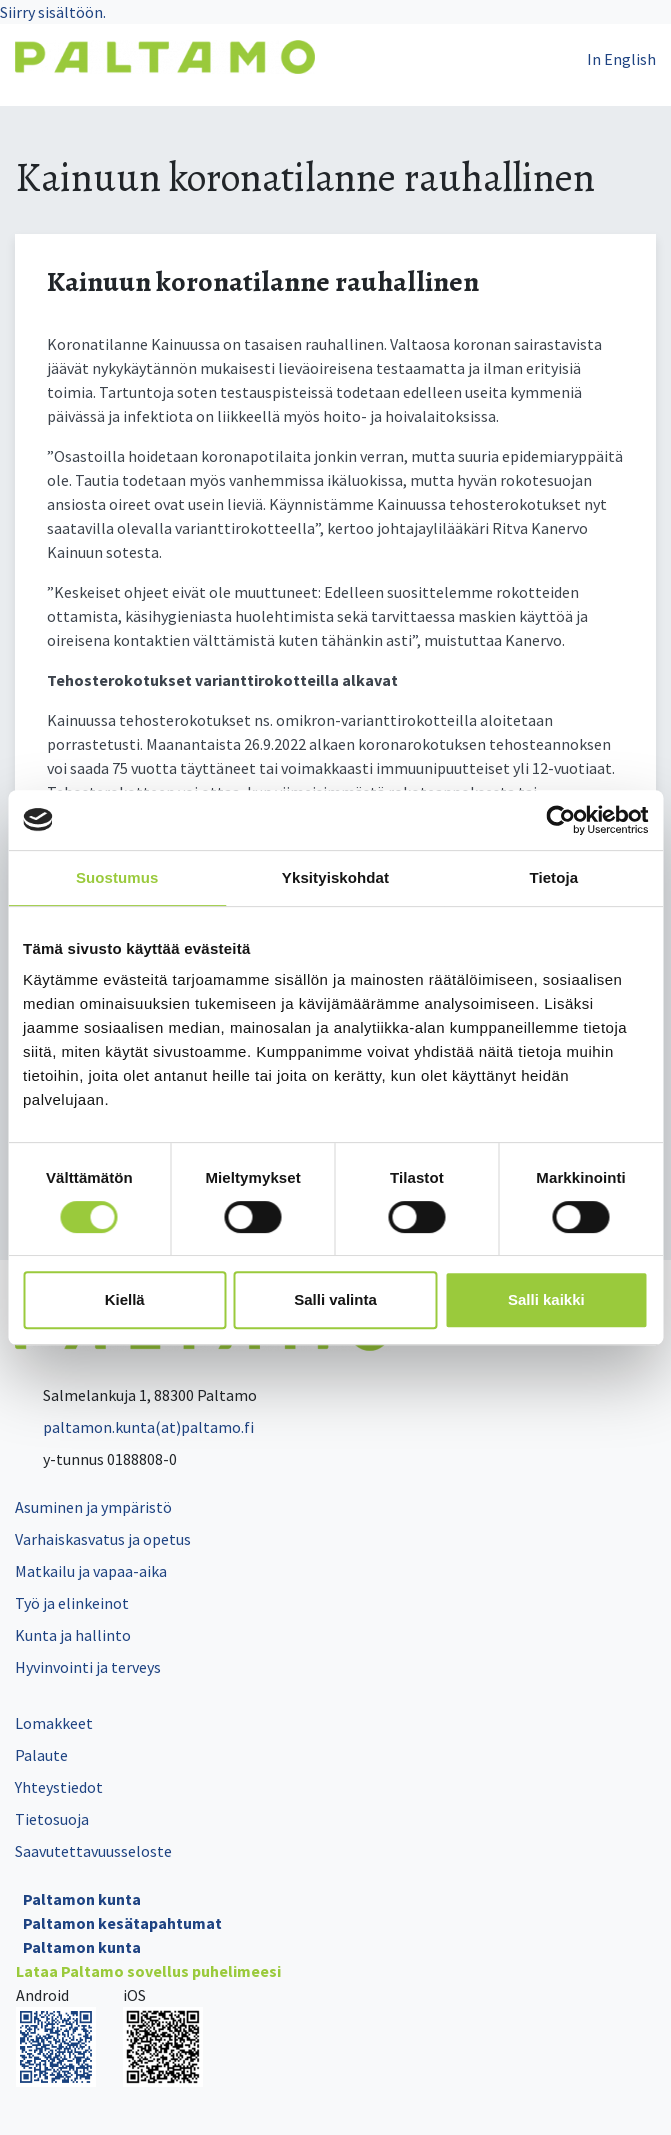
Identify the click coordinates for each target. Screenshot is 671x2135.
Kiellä (125, 1299)
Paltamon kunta (82, 1899)
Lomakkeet (54, 1723)
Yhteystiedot (59, 1787)
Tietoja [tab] (553, 877)
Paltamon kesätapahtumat (122, 1923)
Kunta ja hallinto (73, 1635)
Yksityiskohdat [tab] (335, 877)
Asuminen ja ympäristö (93, 1507)
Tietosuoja (52, 1819)
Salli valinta (335, 1299)
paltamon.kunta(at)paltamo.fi (134, 1427)
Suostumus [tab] (117, 877)
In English (621, 59)
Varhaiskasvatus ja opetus (103, 1539)
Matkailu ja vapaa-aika (91, 1571)
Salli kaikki (546, 1299)
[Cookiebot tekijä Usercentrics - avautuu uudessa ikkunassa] (560, 820)
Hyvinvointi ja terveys (88, 1667)
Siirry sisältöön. (53, 12)
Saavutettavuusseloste (93, 1851)
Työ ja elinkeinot (72, 1603)
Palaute (41, 1755)
